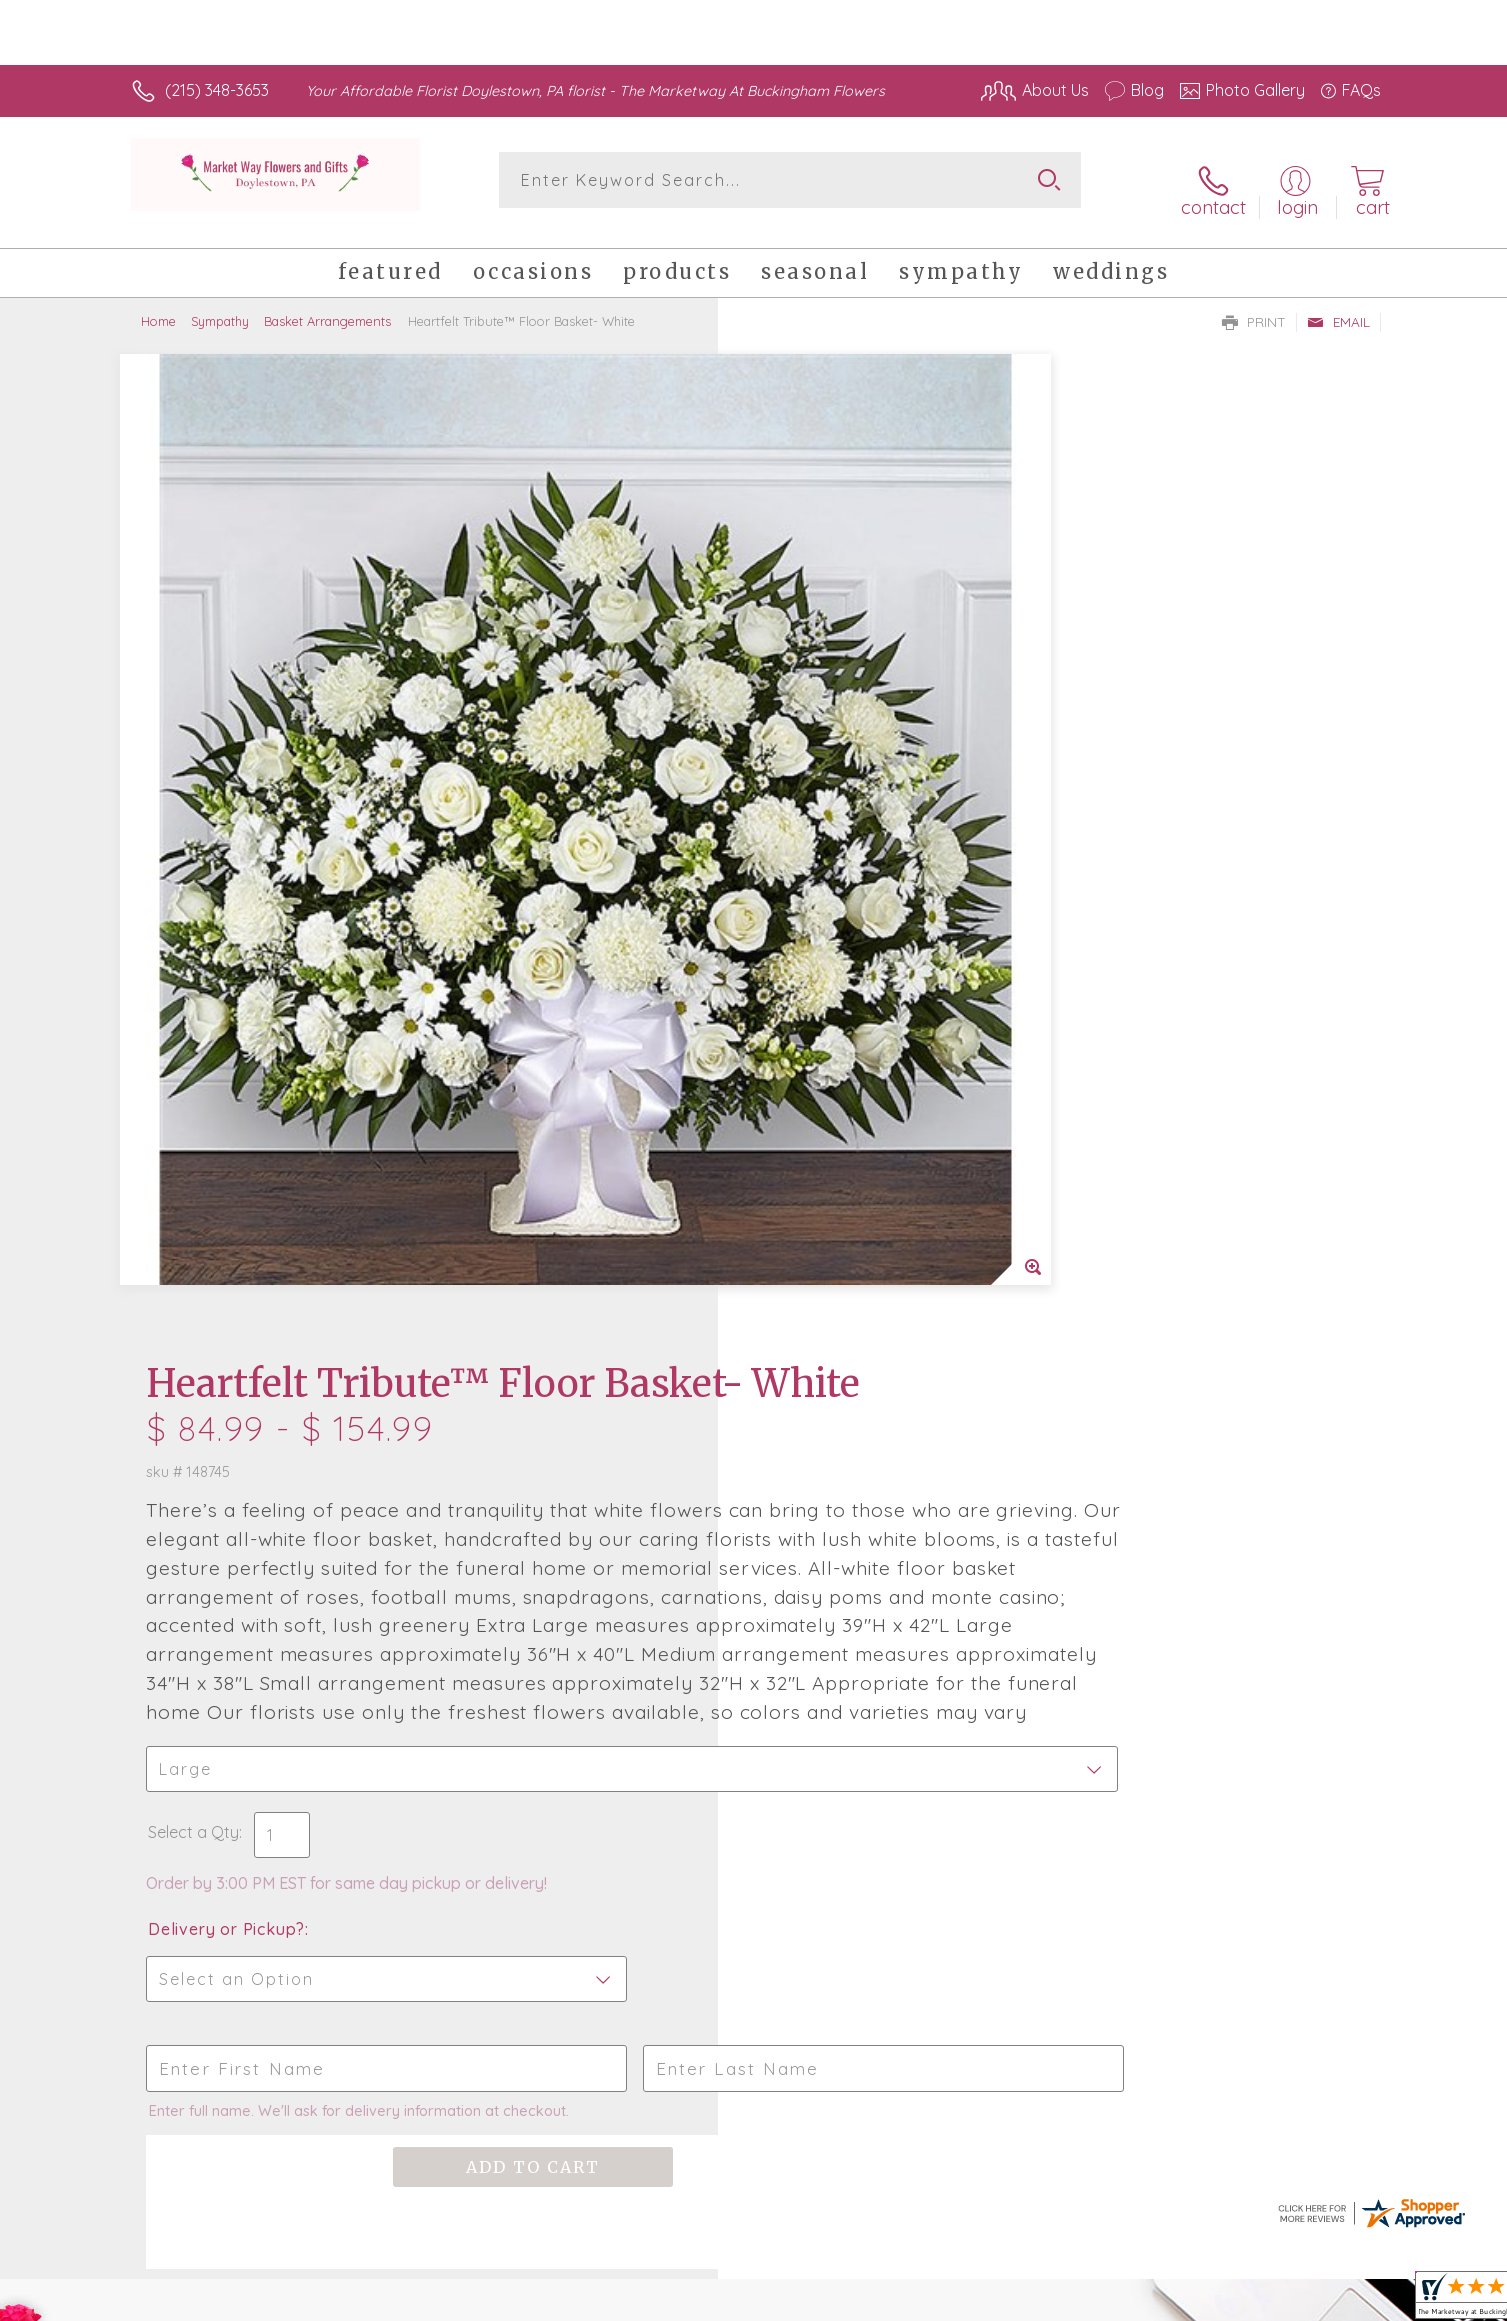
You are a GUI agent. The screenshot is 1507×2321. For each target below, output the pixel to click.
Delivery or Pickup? (834, 1084)
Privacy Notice (1061, 2300)
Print (1254, 306)
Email (1338, 306)
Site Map (1327, 2300)
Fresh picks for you (579, 1592)
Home (158, 305)
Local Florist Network (1204, 2300)
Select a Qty (801, 987)
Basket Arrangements (327, 305)
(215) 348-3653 (217, 90)
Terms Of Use (943, 2300)
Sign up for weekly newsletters (1003, 1580)
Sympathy (220, 305)
